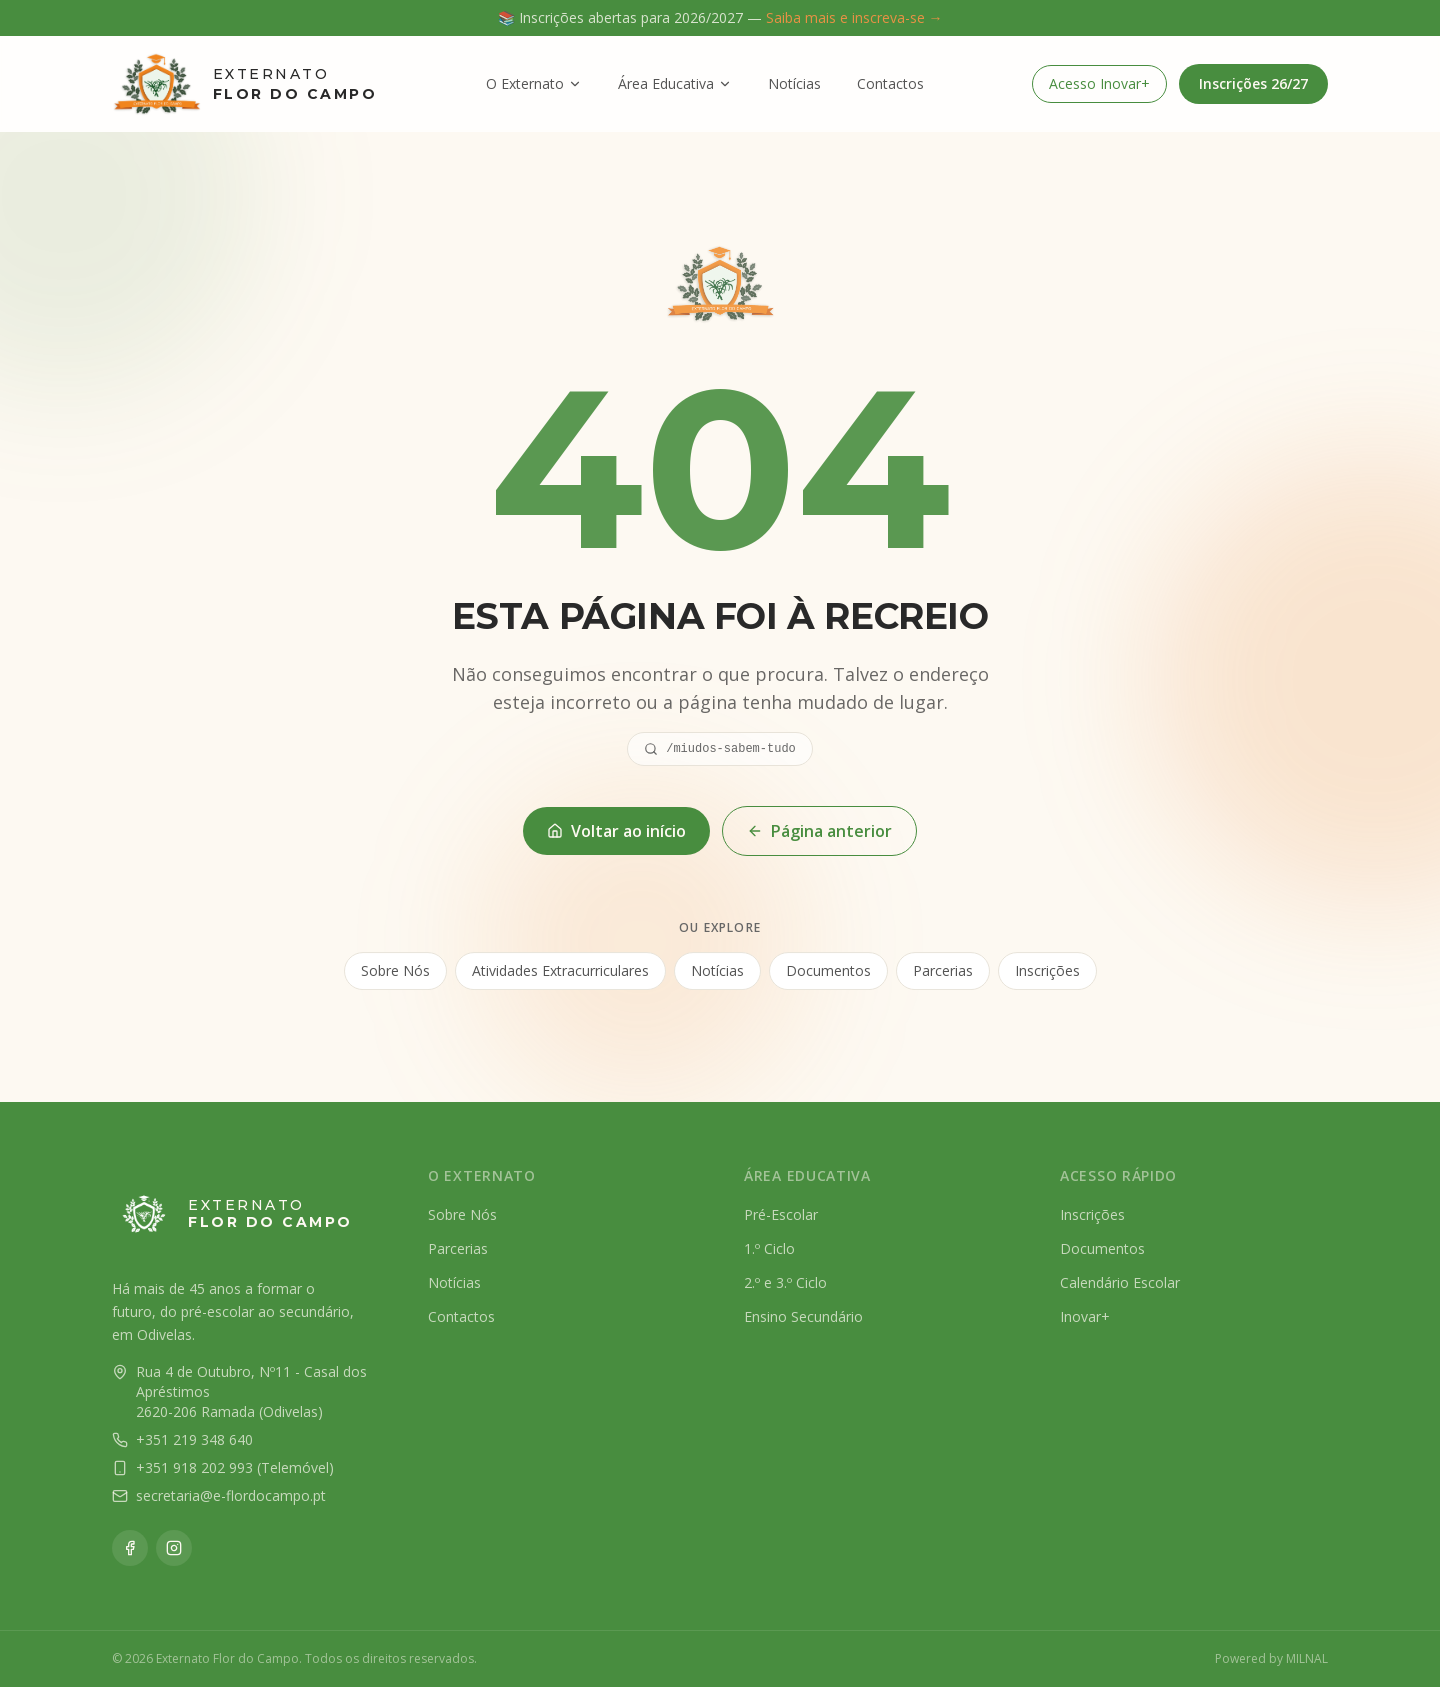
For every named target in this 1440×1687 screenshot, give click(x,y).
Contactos (890, 83)
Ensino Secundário (803, 1316)
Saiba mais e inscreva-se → (854, 17)
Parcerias (943, 972)
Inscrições (1047, 972)
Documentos (828, 972)
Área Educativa (675, 83)
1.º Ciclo (769, 1248)
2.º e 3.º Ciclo (785, 1282)
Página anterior (819, 831)
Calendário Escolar (1120, 1282)
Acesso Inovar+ (1099, 83)
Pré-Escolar (781, 1214)
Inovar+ (1085, 1316)
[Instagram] (174, 1548)
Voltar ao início (616, 831)
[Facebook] (130, 1548)
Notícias (794, 83)
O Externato (534, 83)
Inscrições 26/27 (1253, 83)
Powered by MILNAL (1271, 1659)
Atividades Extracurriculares (560, 972)
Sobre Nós (395, 972)
